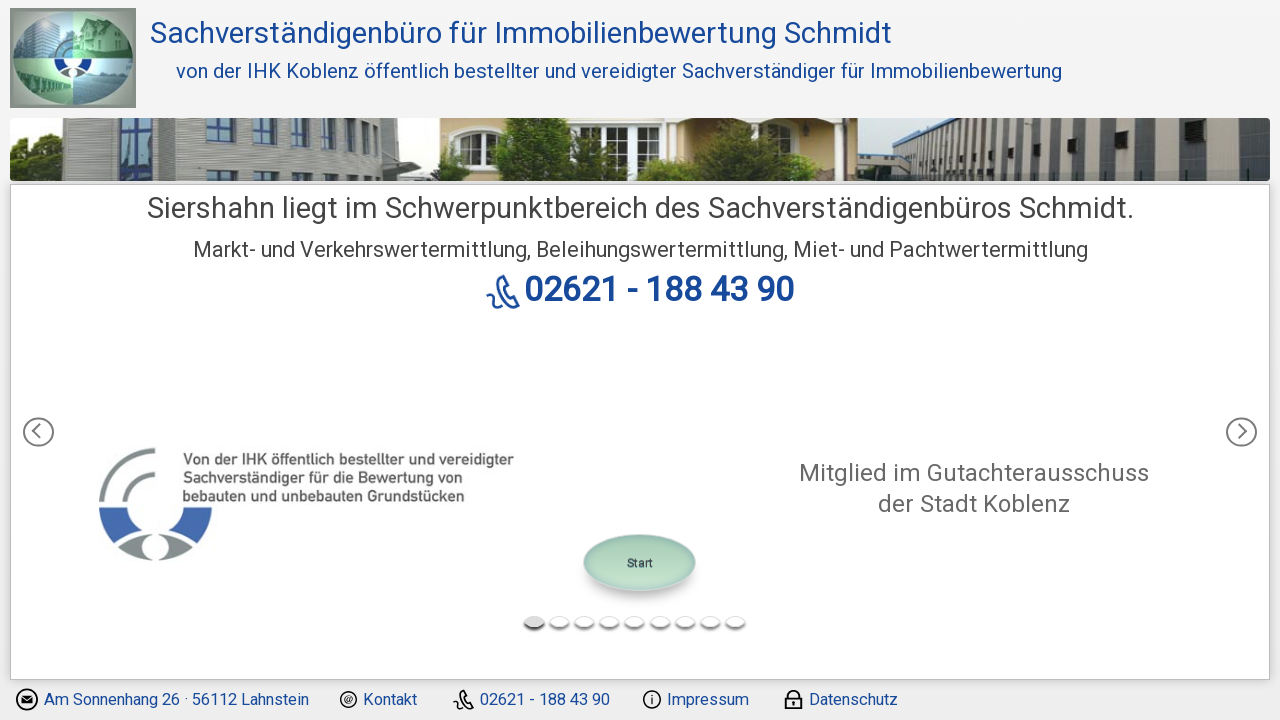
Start (640, 562)
